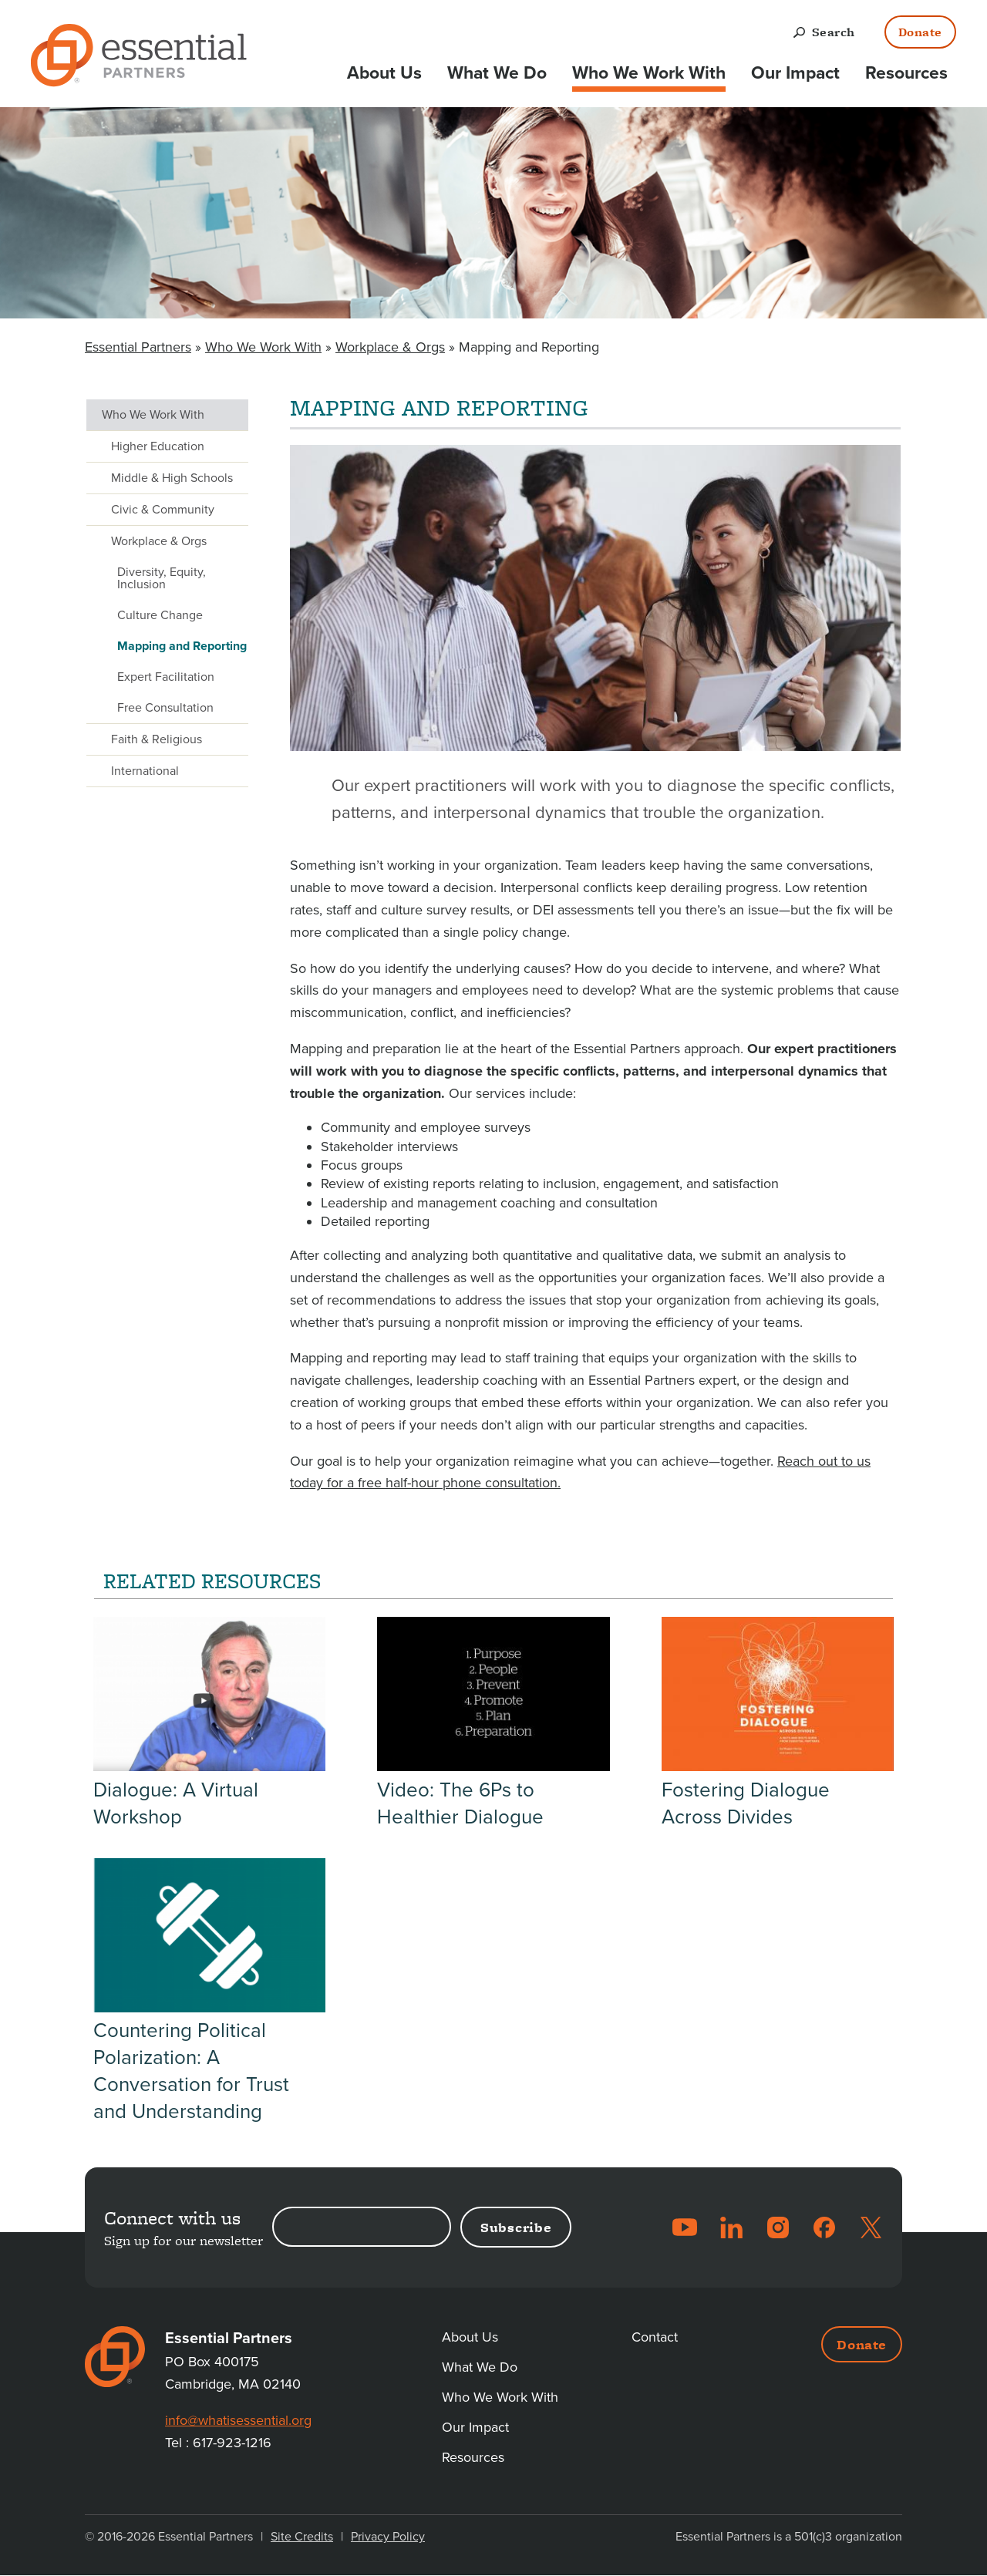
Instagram (778, 2227)
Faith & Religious (156, 739)
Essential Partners (138, 346)
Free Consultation (165, 708)
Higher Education (157, 446)
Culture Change (160, 615)
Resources (906, 73)
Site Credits (302, 2536)
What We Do (497, 73)
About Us (384, 73)
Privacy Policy (388, 2536)
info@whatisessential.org (238, 2420)
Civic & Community (162, 509)
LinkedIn (731, 2227)
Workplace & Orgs (390, 346)
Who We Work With (649, 73)
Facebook (824, 2227)
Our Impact (795, 73)
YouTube (684, 2227)
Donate (920, 32)
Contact (655, 2337)
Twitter (870, 2227)
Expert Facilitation (165, 677)
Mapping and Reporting (182, 646)
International (145, 771)
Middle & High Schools (172, 478)
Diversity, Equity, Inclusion (161, 578)
